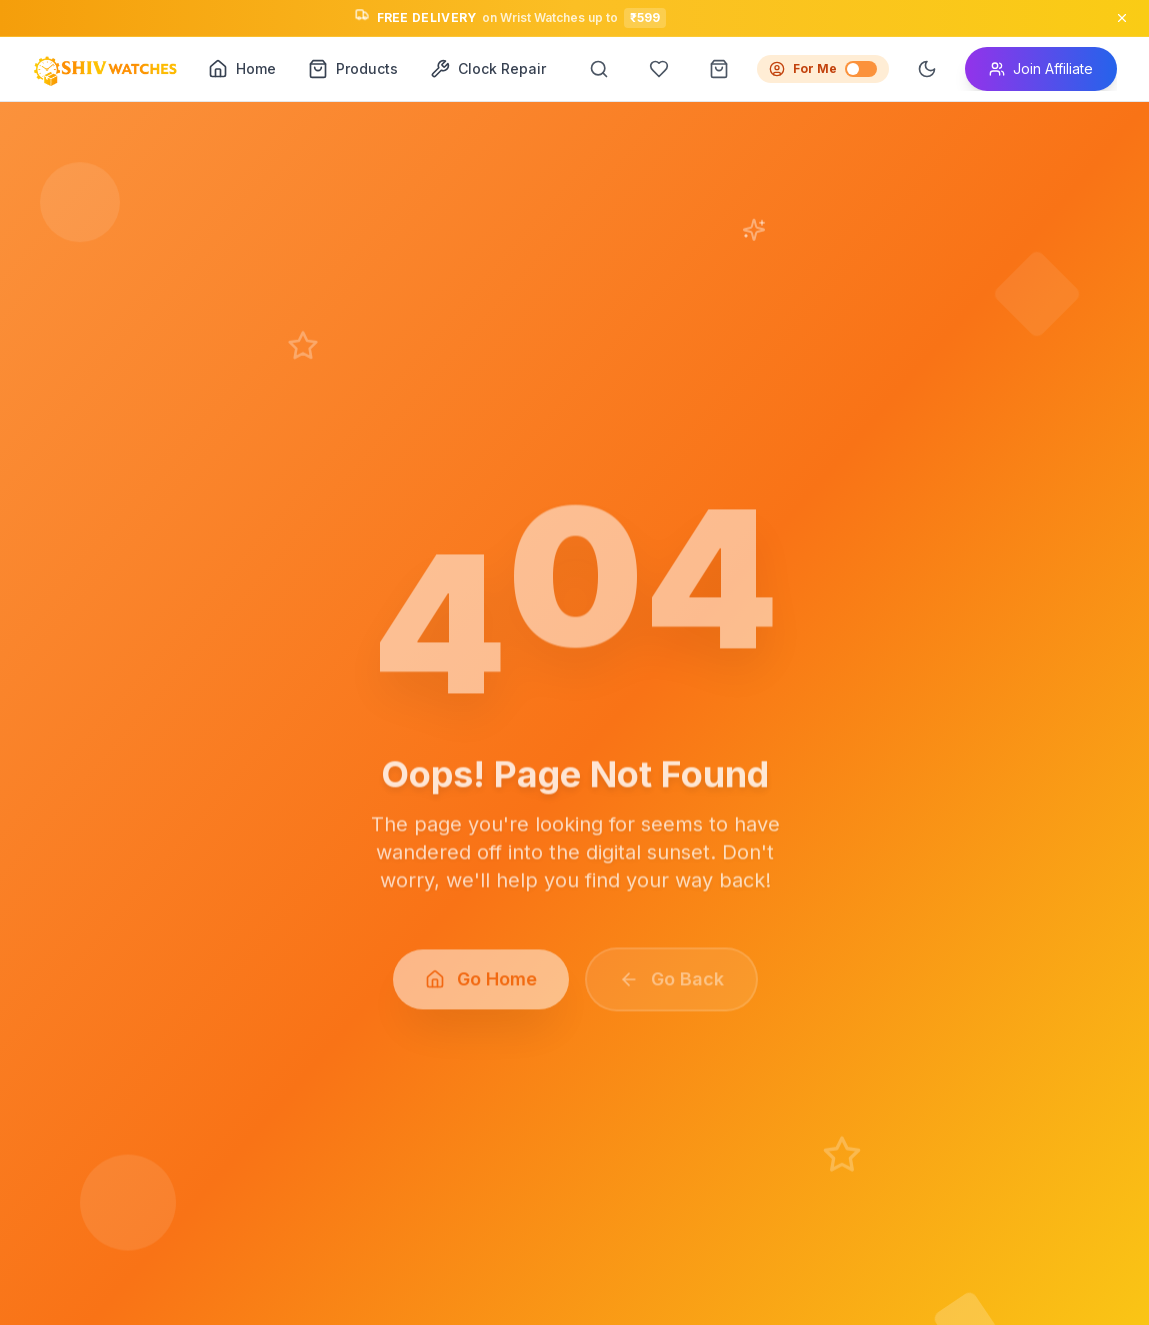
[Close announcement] (1122, 18)
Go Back (670, 986)
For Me (823, 69)
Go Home (480, 986)
